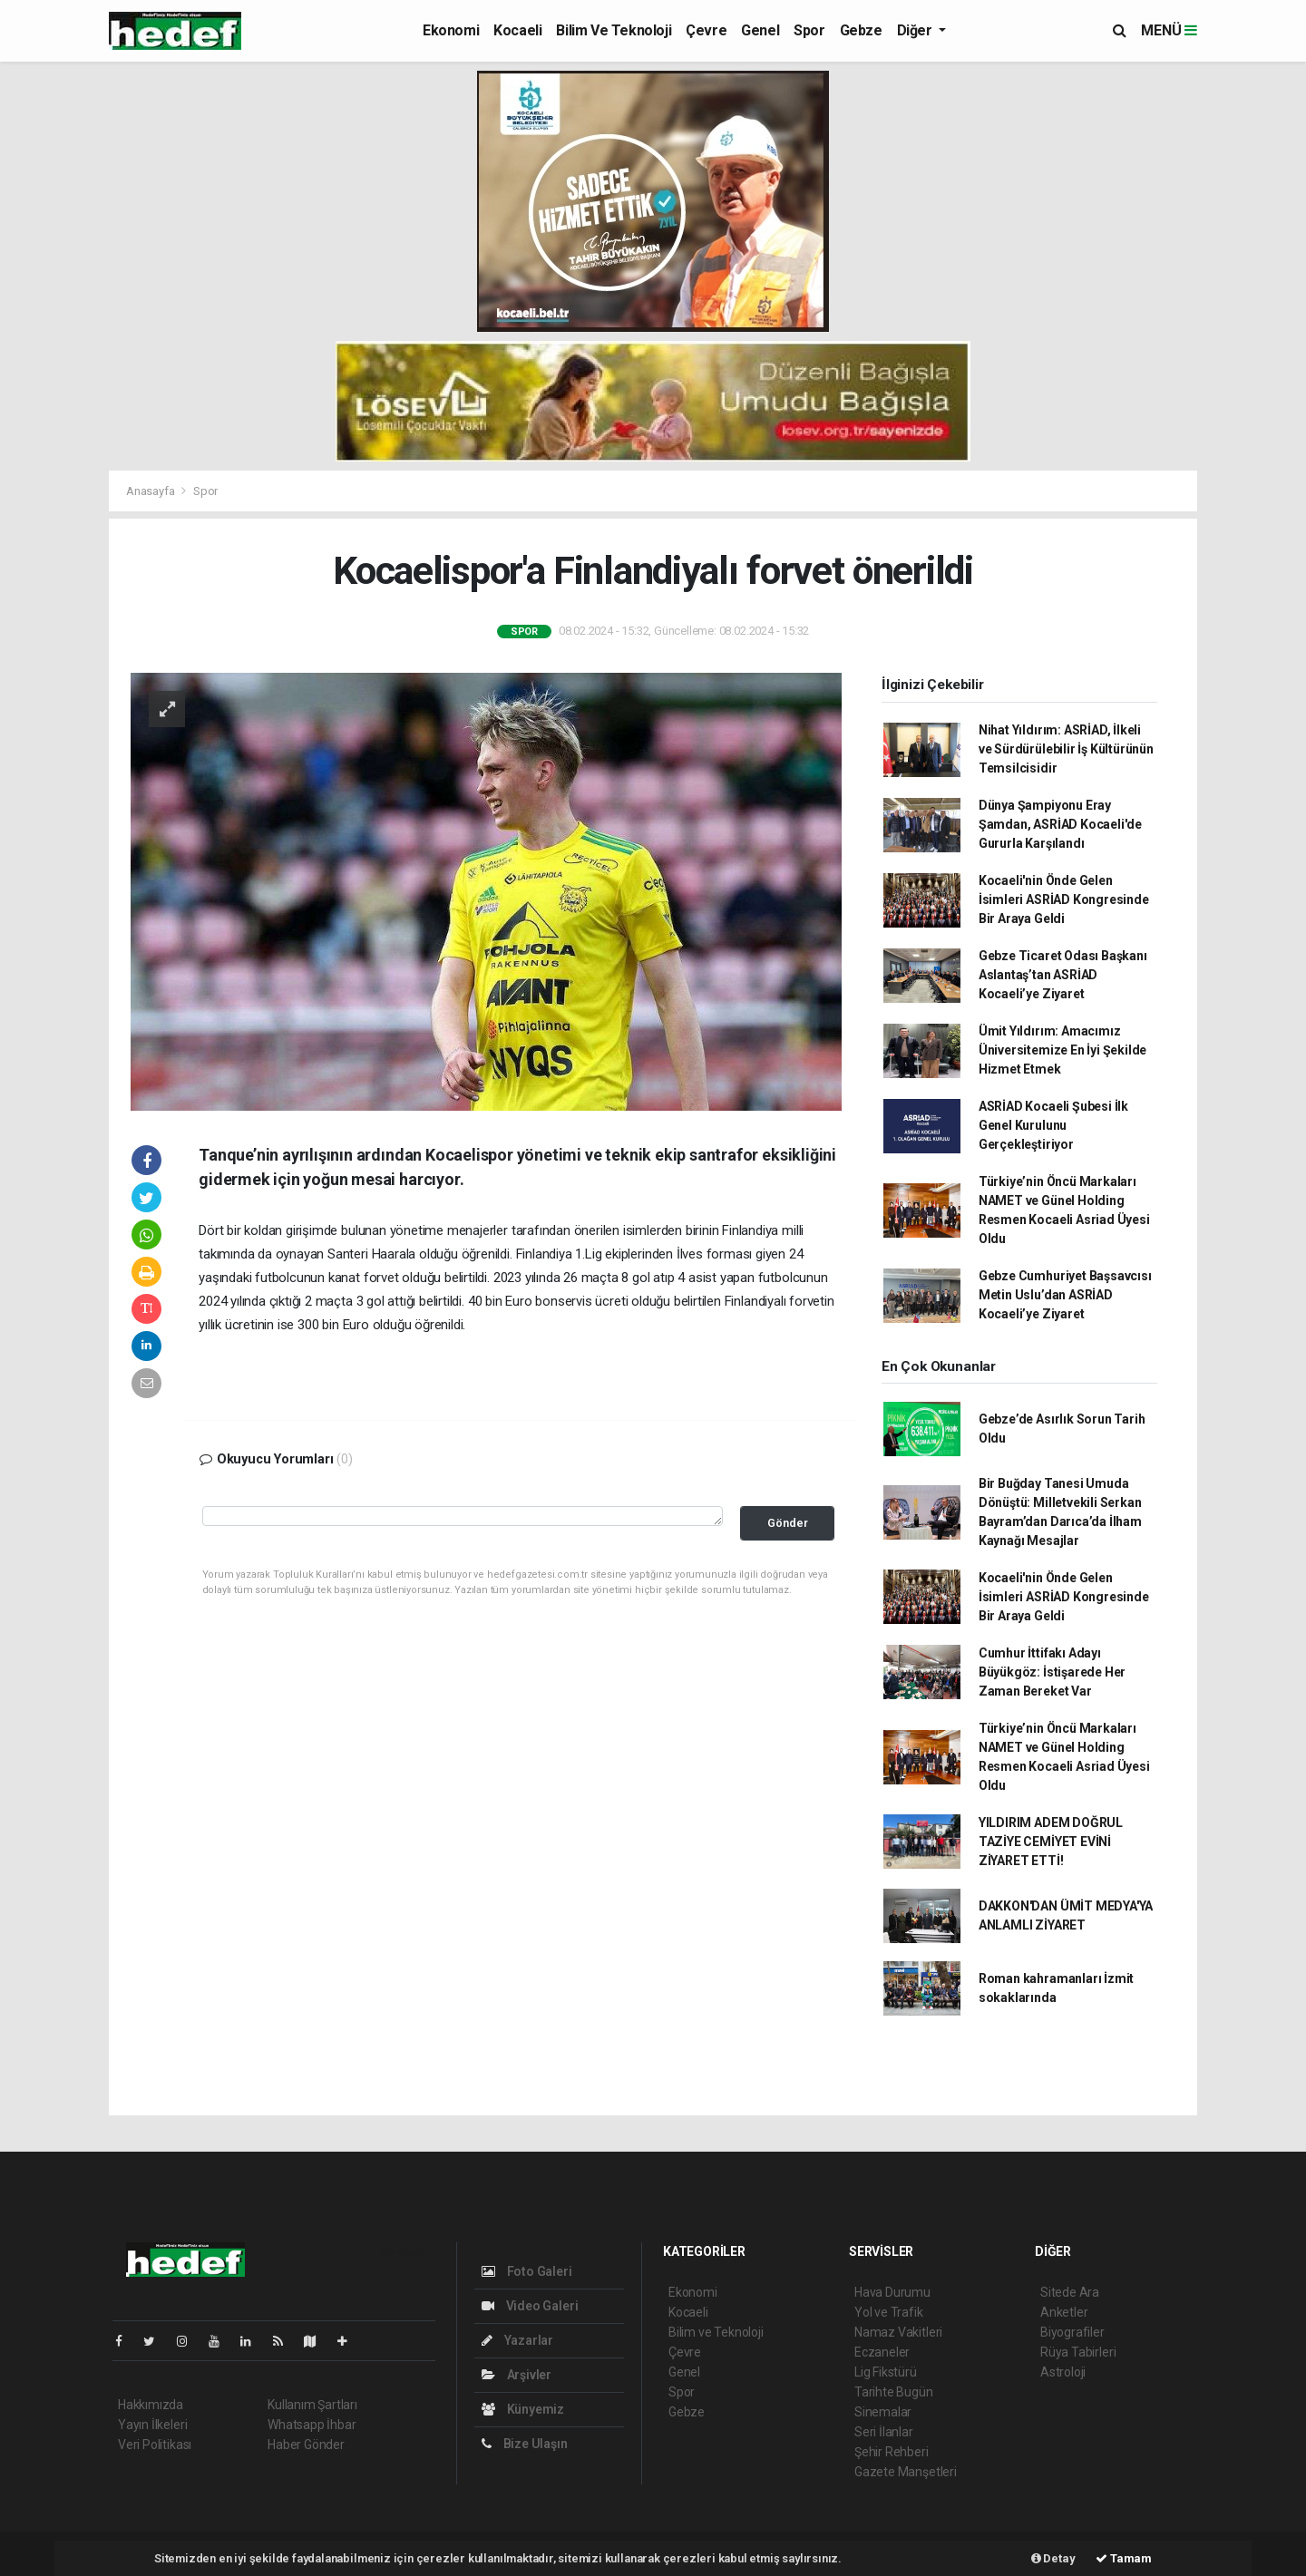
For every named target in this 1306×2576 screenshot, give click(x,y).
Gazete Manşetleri (905, 2471)
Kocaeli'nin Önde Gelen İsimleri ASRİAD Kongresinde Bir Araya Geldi (1064, 899)
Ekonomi (451, 30)
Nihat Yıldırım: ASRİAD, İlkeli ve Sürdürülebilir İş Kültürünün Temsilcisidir (1066, 749)
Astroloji (1063, 2372)
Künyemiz (523, 2409)
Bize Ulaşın (525, 2443)
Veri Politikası (154, 2444)
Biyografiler (1072, 2332)
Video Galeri (530, 2306)
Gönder (787, 1523)
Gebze (861, 30)
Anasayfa (151, 491)
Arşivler (516, 2374)
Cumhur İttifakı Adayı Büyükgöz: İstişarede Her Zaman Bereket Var (1052, 1672)
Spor (809, 30)
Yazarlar (517, 2340)
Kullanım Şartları (312, 2404)
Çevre (706, 30)
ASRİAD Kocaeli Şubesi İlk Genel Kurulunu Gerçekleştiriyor (1053, 1125)
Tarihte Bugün (893, 2392)
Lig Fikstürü (885, 2372)
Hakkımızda (150, 2404)
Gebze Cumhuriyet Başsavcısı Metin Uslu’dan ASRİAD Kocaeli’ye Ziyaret (1065, 1295)
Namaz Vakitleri (898, 2332)
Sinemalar (882, 2412)
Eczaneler (882, 2352)
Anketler (1063, 2312)
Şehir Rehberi (891, 2452)
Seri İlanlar (883, 2432)
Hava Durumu (892, 2292)
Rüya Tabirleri (1078, 2352)
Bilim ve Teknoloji (613, 30)
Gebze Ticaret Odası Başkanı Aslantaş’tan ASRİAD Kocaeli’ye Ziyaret (1063, 974)
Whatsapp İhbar (312, 2424)
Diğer (916, 30)
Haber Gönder (306, 2444)
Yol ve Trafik (888, 2312)
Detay (1053, 2558)
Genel (760, 30)
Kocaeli (517, 30)
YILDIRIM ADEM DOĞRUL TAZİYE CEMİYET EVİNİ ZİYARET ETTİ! (1051, 1841)
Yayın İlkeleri (152, 2424)
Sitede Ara (1069, 2292)
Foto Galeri (527, 2271)
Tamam (1124, 2558)
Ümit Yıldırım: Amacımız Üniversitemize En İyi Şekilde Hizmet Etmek (1062, 1050)
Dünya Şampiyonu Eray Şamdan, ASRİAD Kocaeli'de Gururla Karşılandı (1060, 824)
